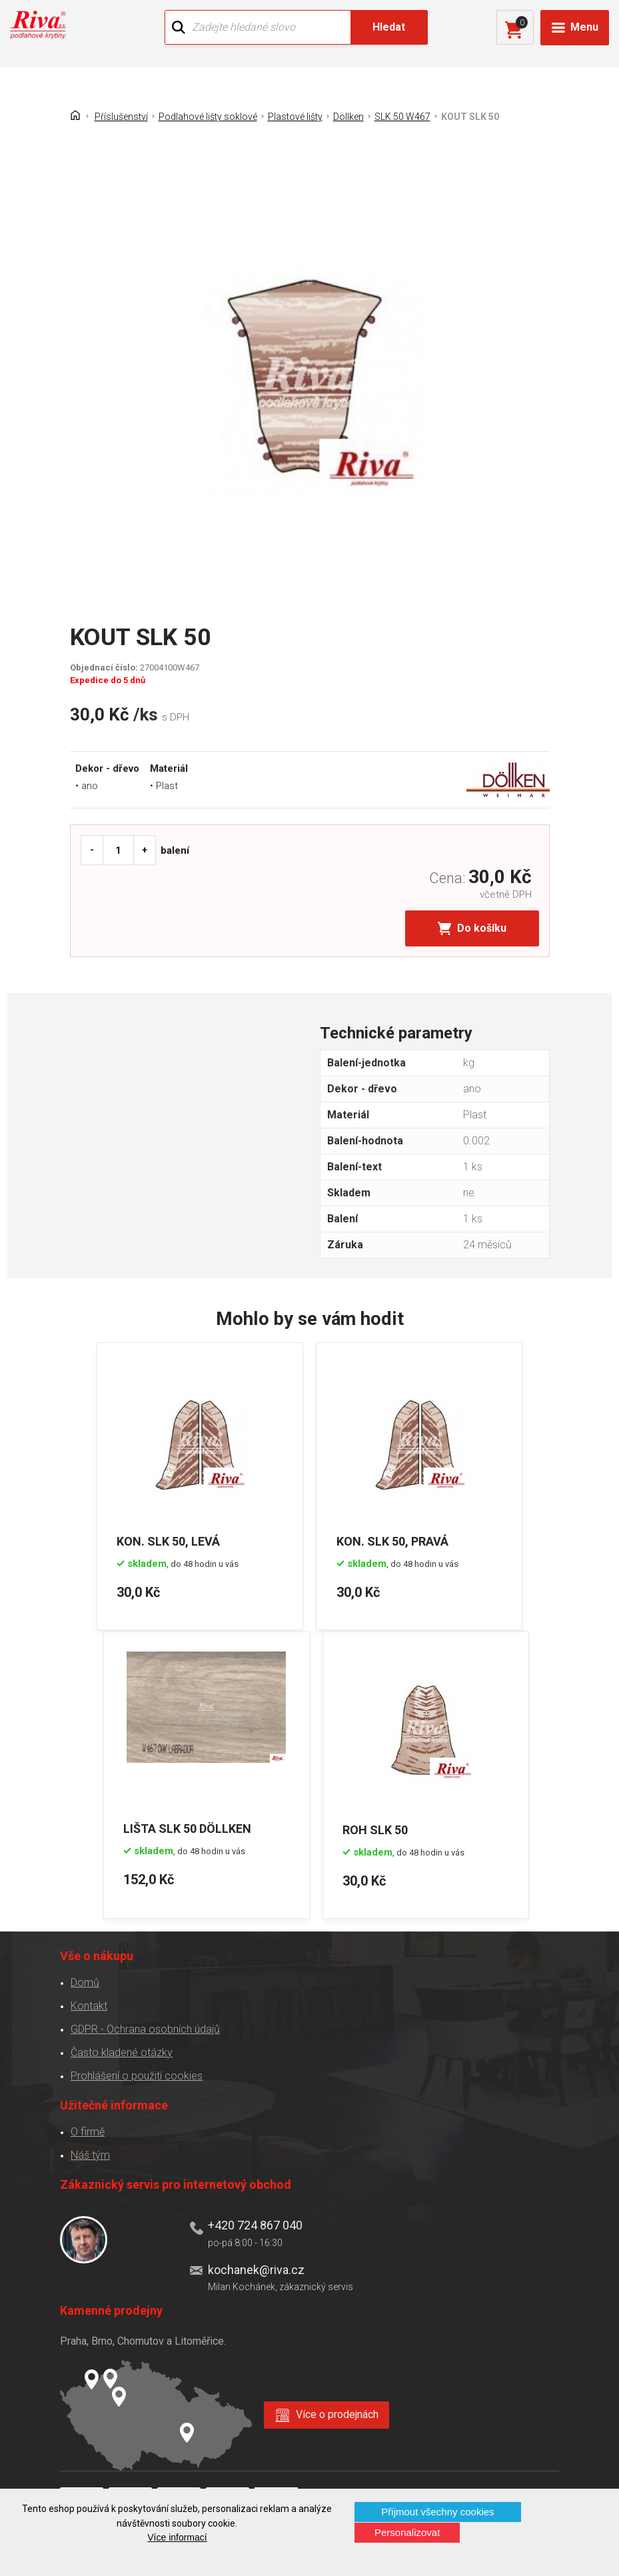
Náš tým (90, 2153)
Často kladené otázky (122, 2051)
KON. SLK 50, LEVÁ (169, 1540)
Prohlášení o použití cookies (137, 2074)
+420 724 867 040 (255, 2224)
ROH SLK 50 (376, 1828)
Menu (584, 27)
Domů (85, 1981)
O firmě (88, 2130)
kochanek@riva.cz (256, 2268)
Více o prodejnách (338, 2413)
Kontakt (89, 2004)
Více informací (177, 2537)
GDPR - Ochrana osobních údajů (145, 2027)
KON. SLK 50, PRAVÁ (393, 1540)
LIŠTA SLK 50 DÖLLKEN (188, 1828)
